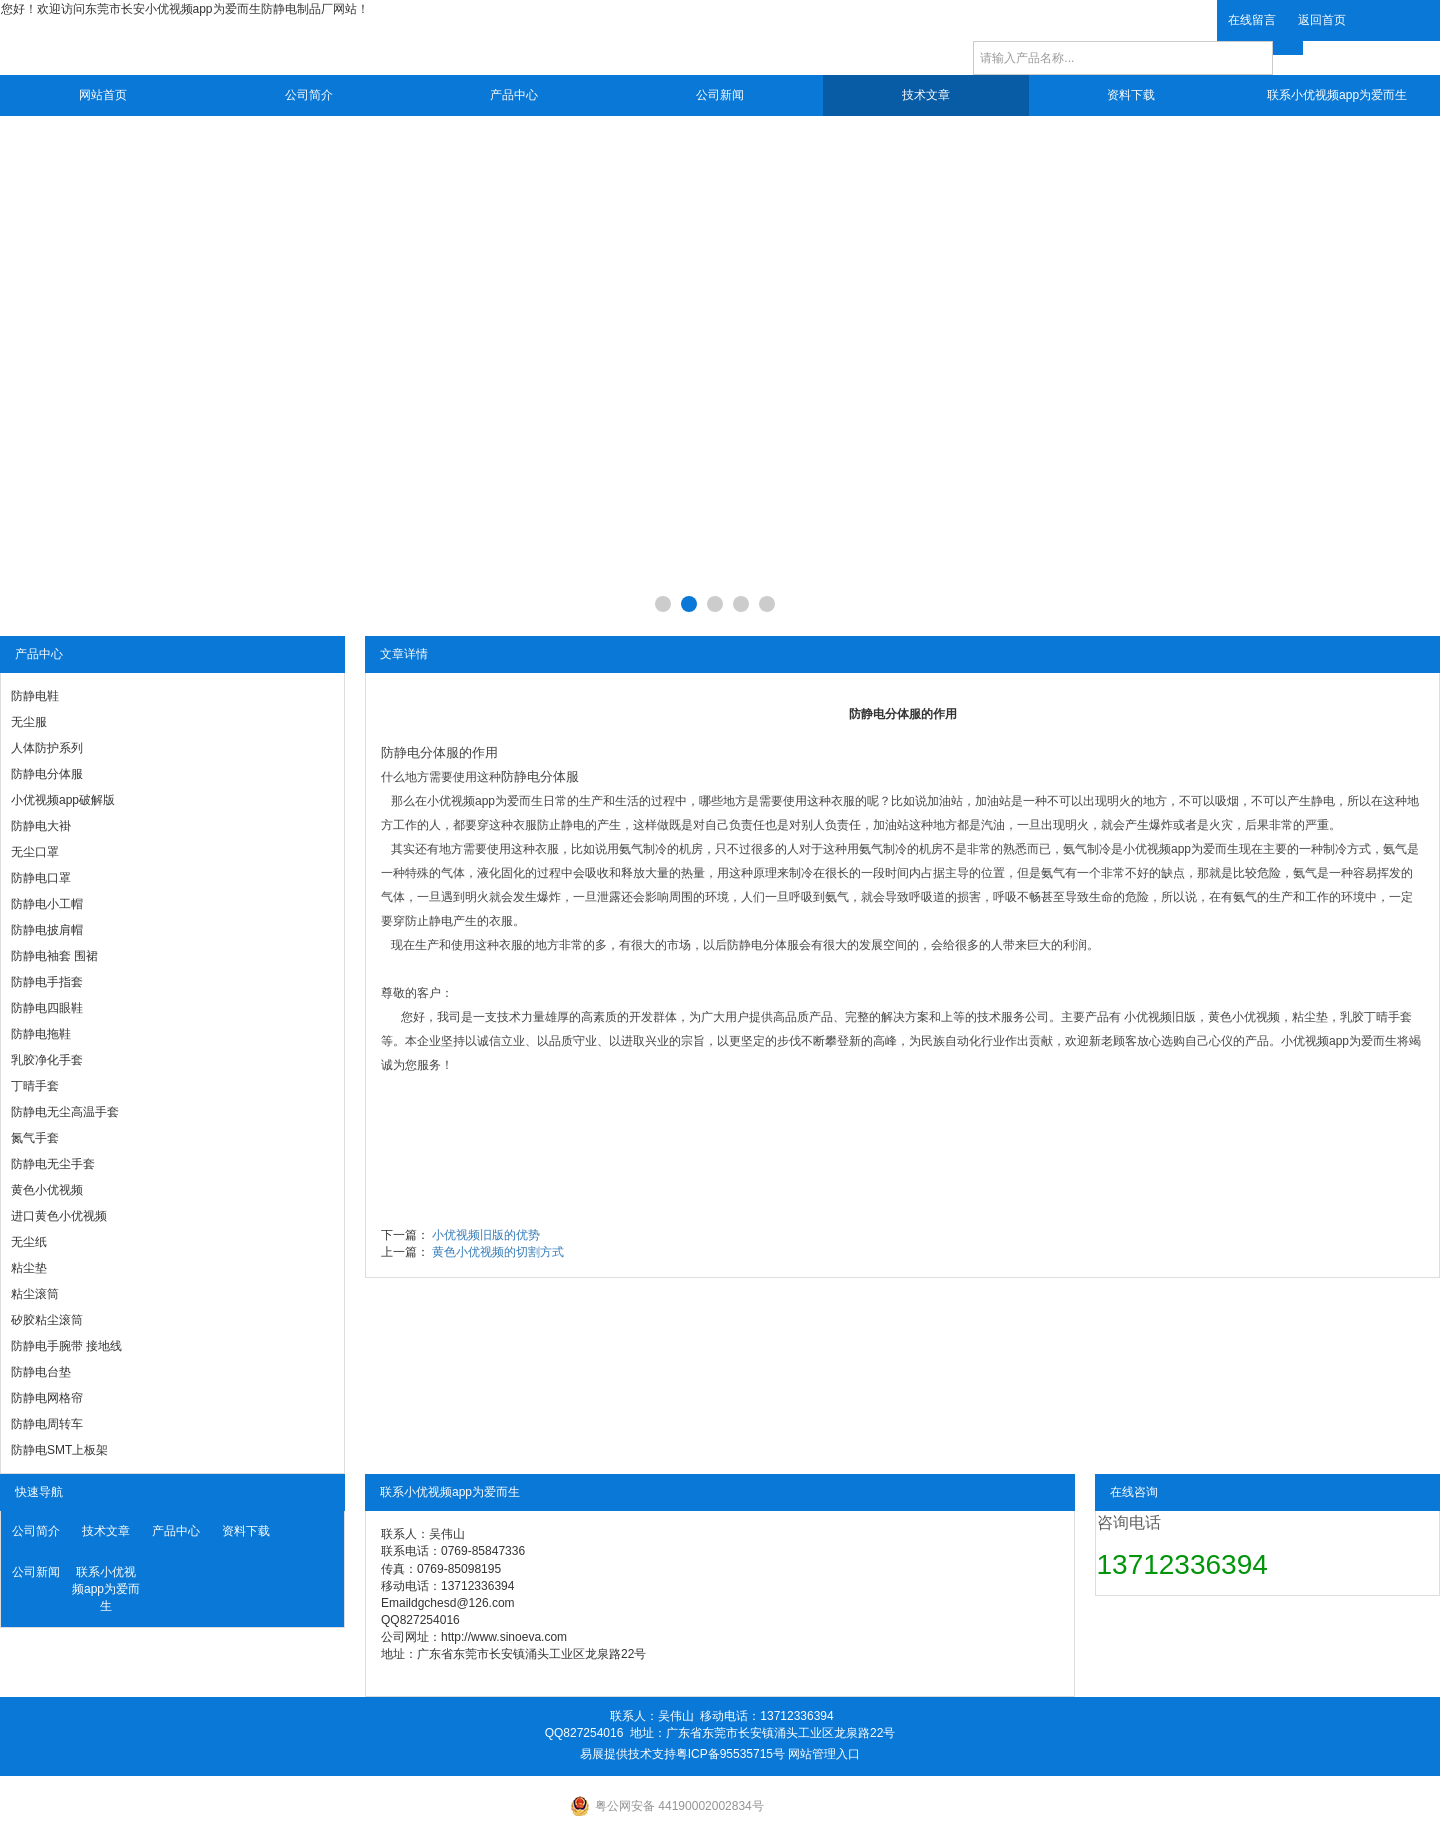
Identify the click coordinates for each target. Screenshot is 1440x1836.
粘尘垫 (29, 1268)
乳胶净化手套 (47, 1060)
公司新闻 (720, 95)
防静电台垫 (41, 1372)
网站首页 (103, 95)
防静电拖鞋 (41, 1034)
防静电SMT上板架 (59, 1450)
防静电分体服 (47, 774)
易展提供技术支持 (628, 1754)
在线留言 (1252, 20)
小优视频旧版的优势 (486, 1235)
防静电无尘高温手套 (65, 1112)
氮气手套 (35, 1138)
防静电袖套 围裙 (54, 956)
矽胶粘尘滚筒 (47, 1320)
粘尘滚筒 (35, 1294)
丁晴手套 (35, 1086)
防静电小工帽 (47, 904)
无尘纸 (29, 1242)
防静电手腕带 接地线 (66, 1346)
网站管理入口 (824, 1754)
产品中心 (514, 95)
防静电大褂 (41, 826)
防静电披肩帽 (47, 930)
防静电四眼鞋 (47, 1008)
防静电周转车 (47, 1424)
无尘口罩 (35, 852)
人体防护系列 (47, 748)
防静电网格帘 (47, 1398)
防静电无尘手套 (53, 1164)
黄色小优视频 (47, 1190)
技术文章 (926, 95)
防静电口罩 (41, 878)
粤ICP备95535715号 (730, 1754)
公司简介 (309, 95)
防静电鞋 (35, 696)
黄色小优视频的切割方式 (498, 1252)
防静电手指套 (47, 982)
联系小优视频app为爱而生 (1337, 95)
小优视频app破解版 (63, 800)
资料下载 (1131, 95)
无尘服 (29, 722)
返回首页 (1322, 20)
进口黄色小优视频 (59, 1216)
